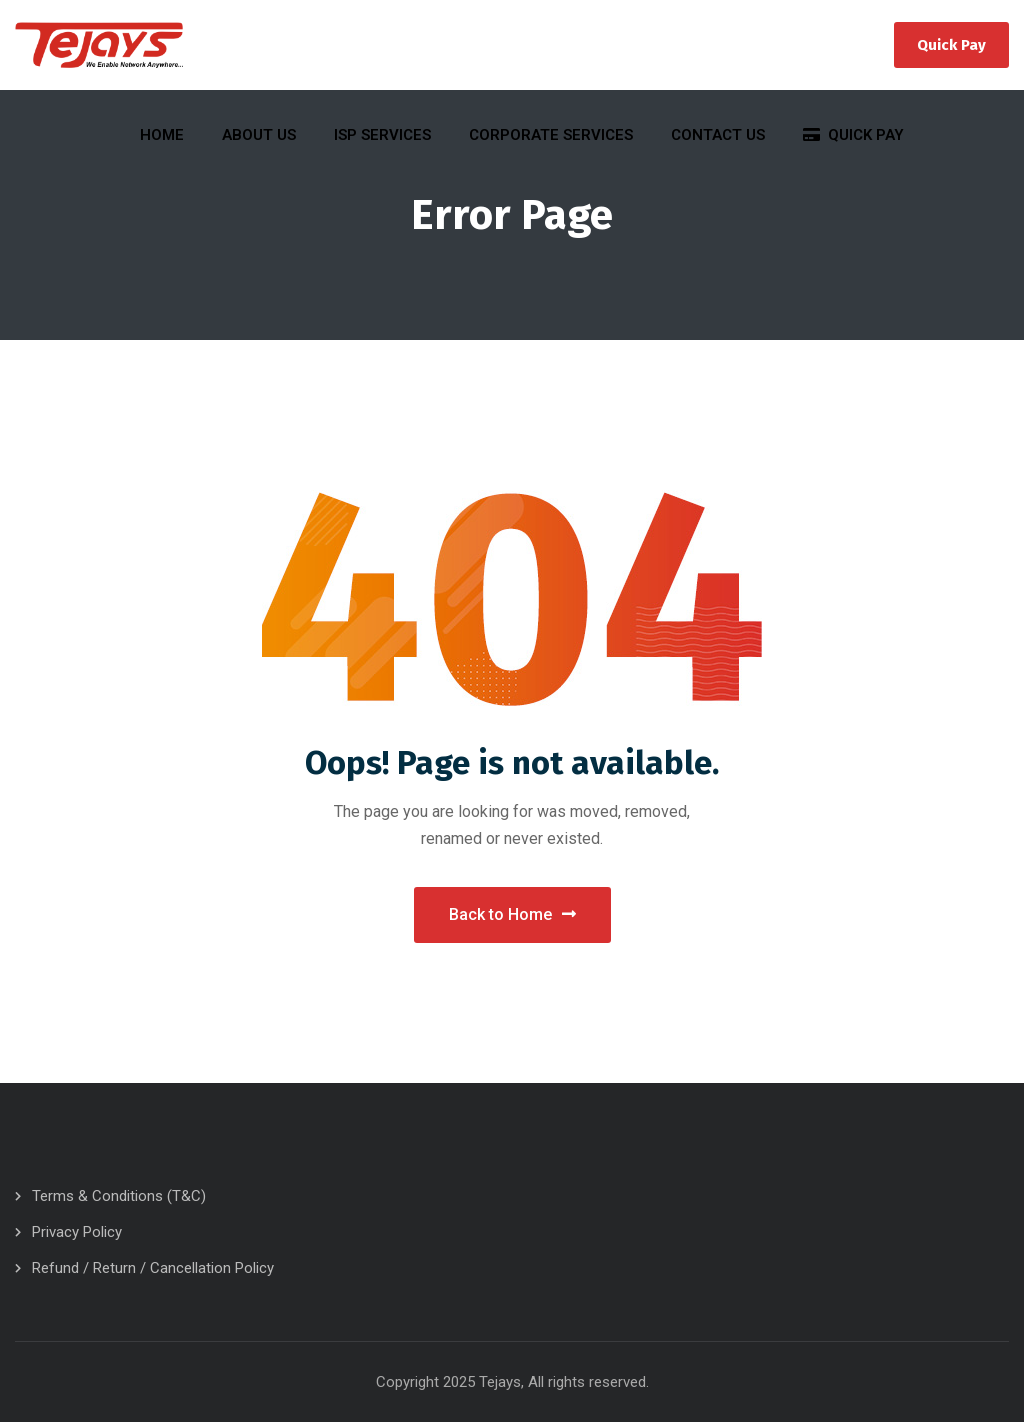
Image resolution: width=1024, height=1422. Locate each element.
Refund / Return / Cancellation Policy (153, 1268)
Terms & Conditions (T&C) (119, 1196)
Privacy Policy (77, 1232)
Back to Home (512, 914)
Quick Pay (951, 45)
